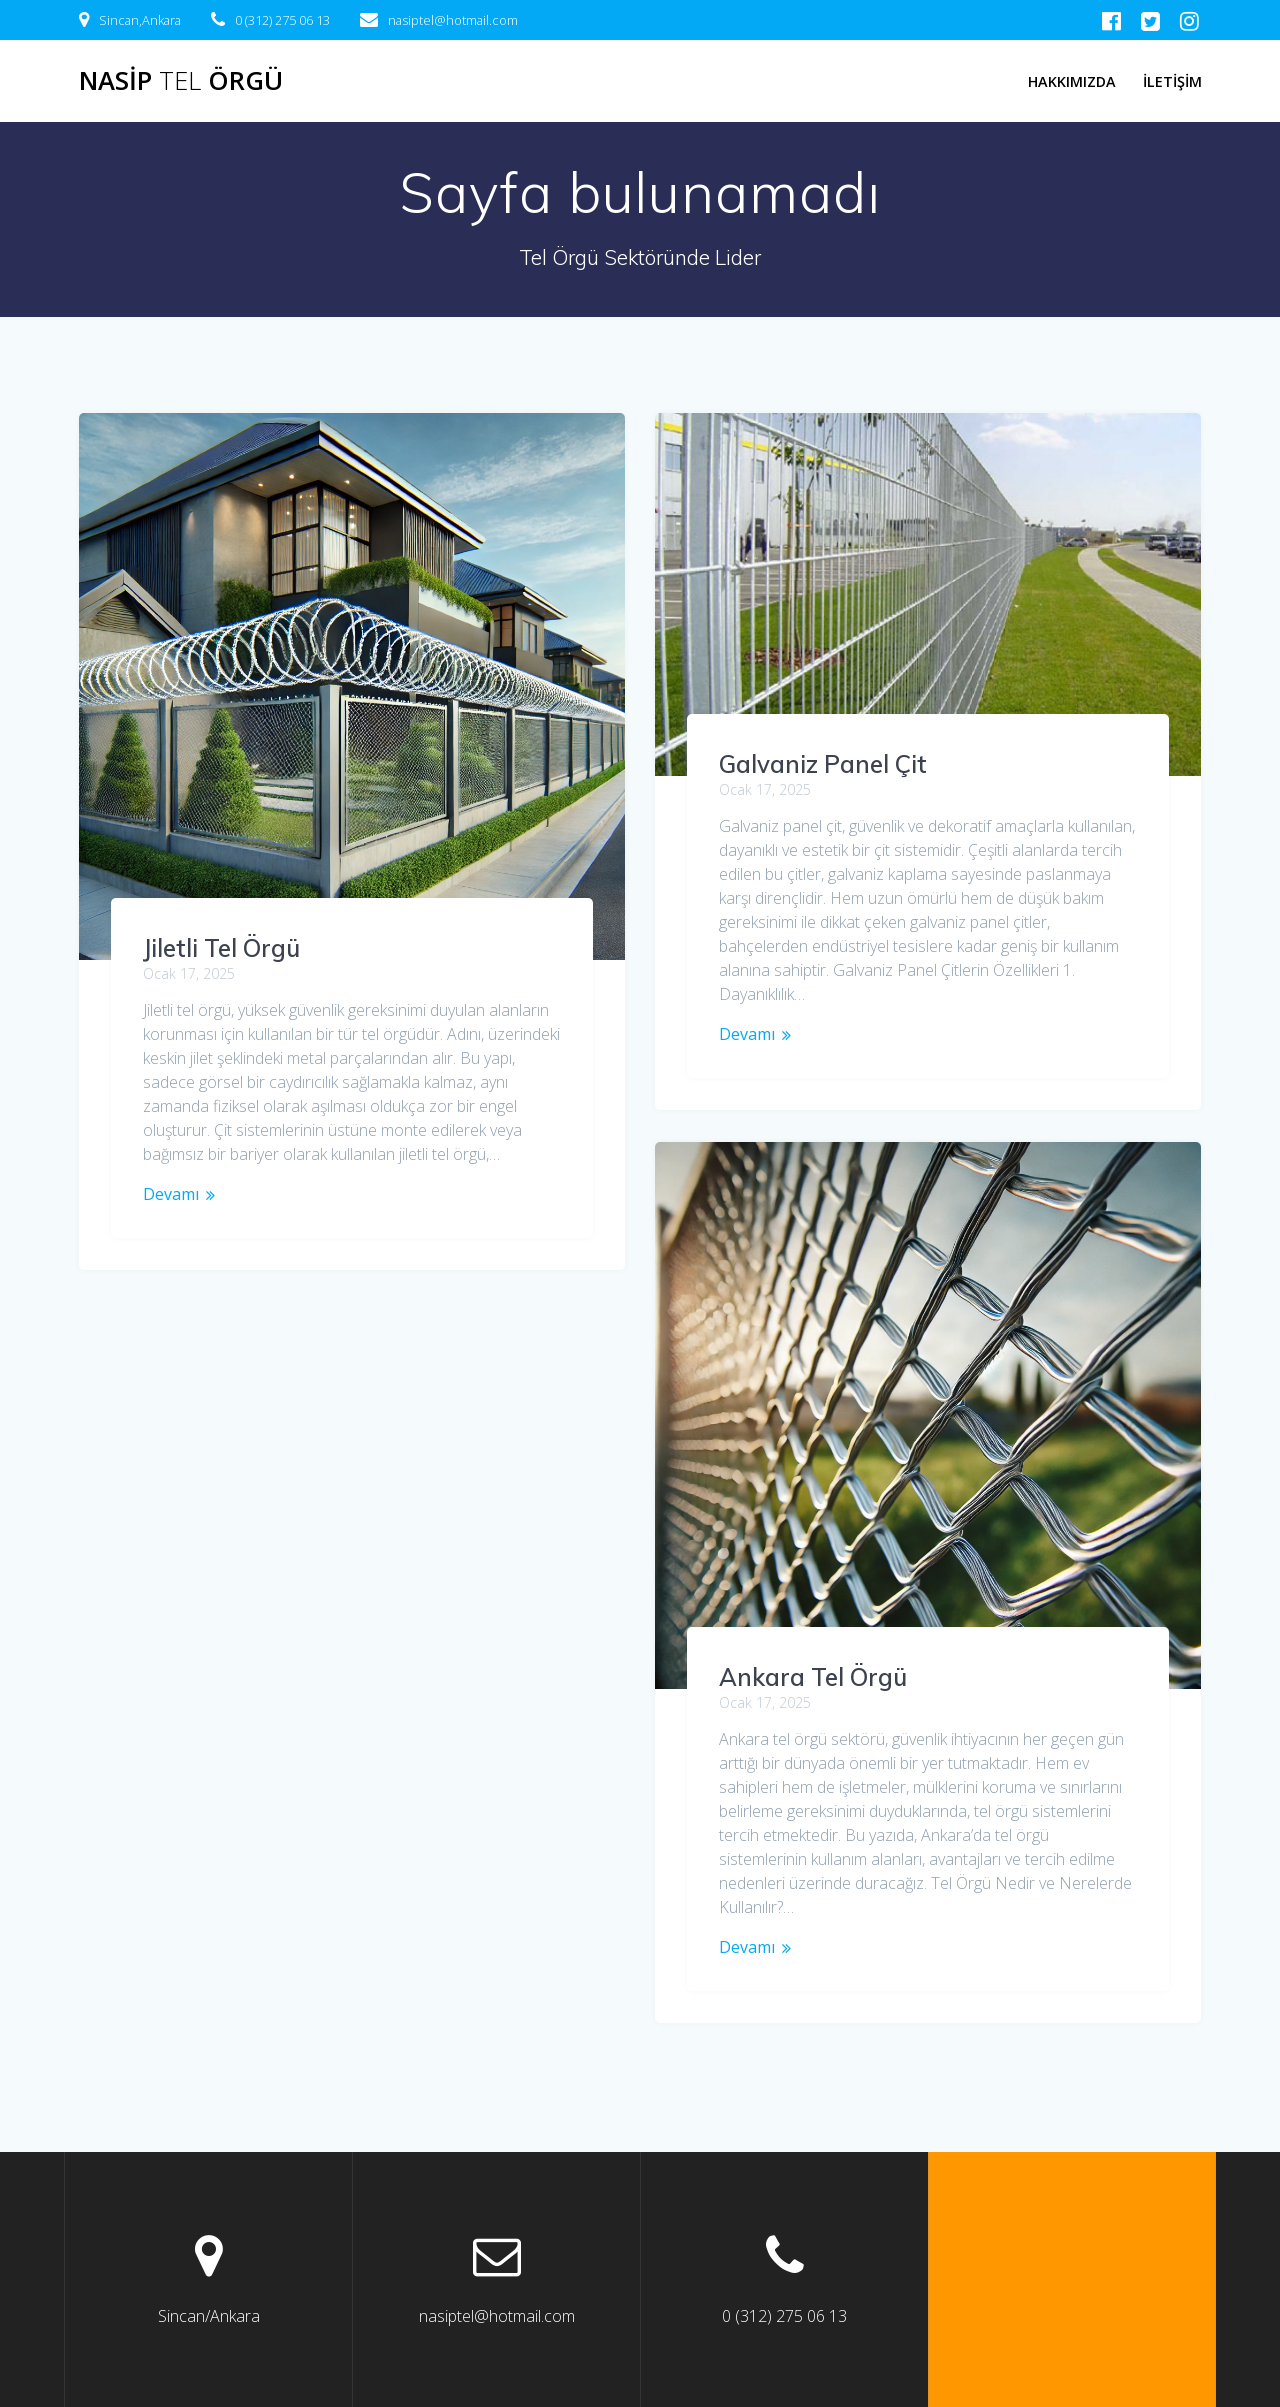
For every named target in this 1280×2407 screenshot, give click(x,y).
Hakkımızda (1072, 81)
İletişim (1172, 81)
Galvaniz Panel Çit (823, 764)
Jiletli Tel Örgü (221, 948)
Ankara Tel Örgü (813, 1677)
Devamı (171, 1194)
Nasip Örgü (181, 81)
